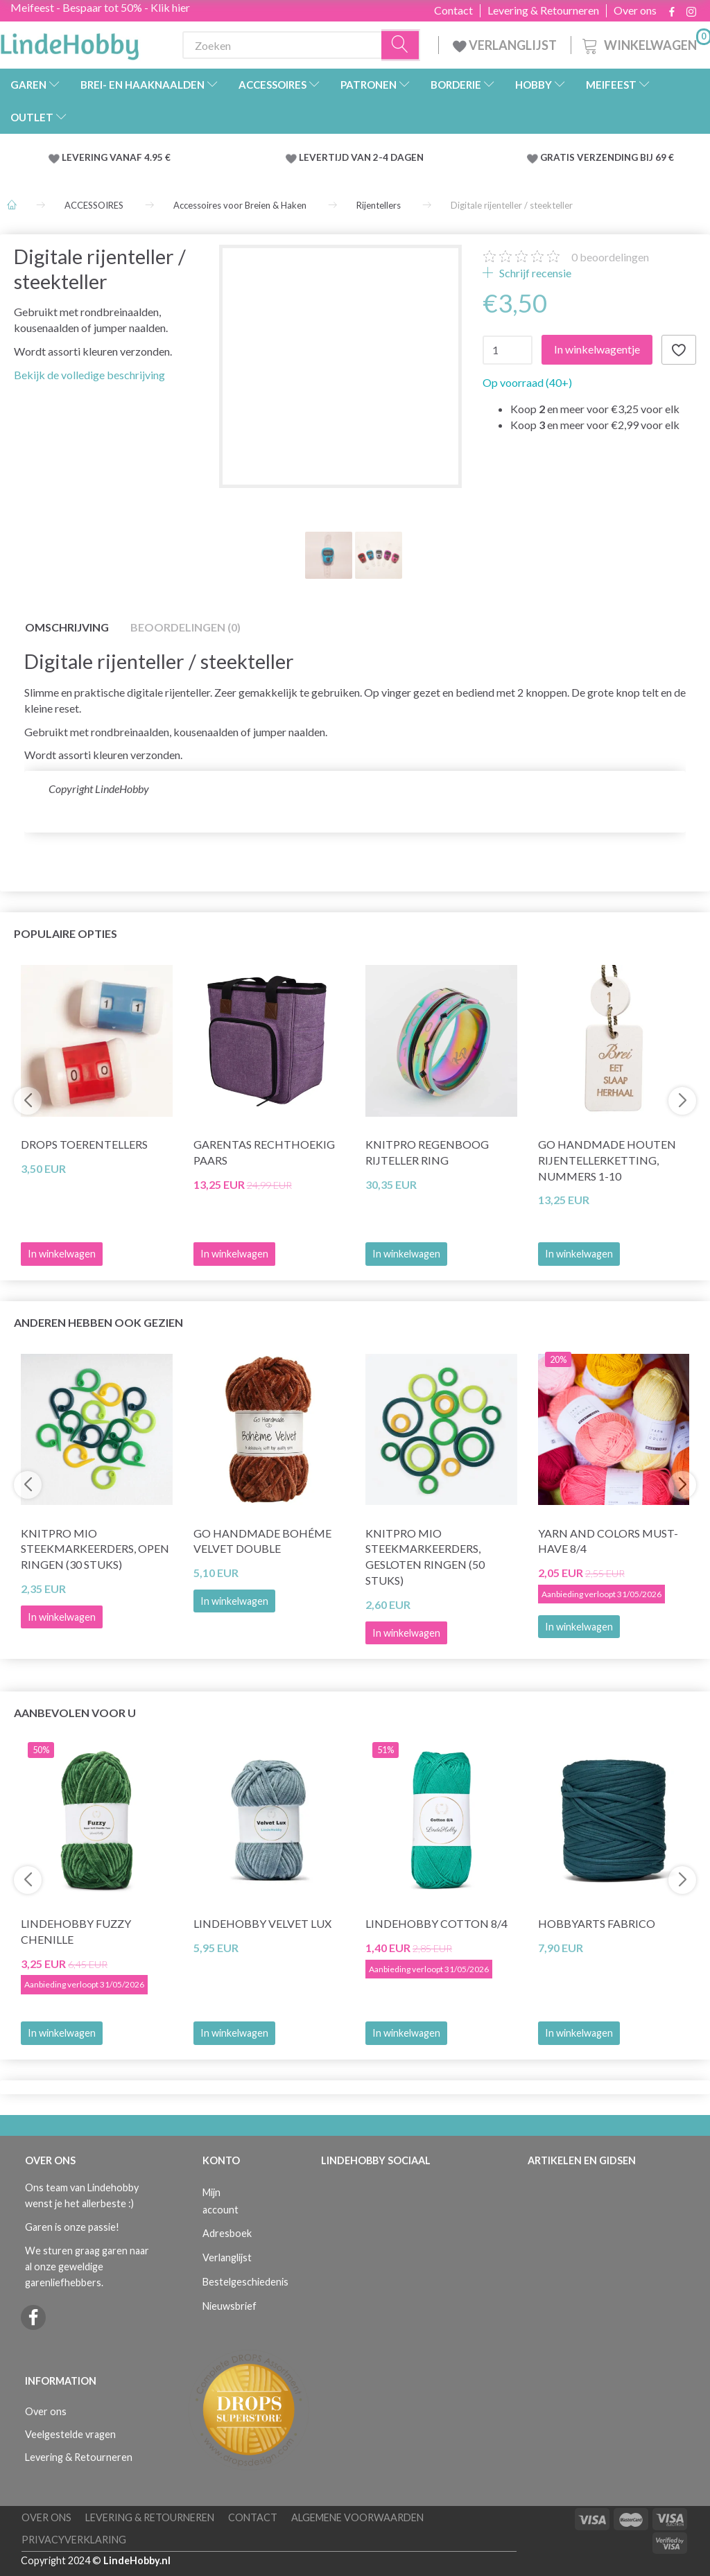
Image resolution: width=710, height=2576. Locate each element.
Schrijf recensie (534, 272)
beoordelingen (610, 256)
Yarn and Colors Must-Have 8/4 (608, 1541)
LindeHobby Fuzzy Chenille (76, 1931)
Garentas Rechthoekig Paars (264, 1152)
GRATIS (558, 157)
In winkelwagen (406, 1254)
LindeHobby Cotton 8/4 (436, 1923)
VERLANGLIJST (505, 45)
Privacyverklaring (73, 2539)
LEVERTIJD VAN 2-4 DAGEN (361, 157)
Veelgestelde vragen (70, 2434)
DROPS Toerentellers (84, 1144)
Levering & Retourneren (543, 10)
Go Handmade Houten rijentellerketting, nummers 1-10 (607, 1160)
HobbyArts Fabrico (596, 1923)
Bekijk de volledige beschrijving (89, 374)
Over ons (635, 10)
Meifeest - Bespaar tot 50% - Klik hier (100, 7)
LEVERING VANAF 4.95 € (116, 157)
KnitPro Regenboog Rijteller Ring (427, 1152)
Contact (453, 10)
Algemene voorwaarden (357, 2517)
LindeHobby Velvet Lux (262, 1923)
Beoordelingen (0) (185, 627)
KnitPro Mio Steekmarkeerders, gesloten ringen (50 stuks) (425, 1556)
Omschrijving (67, 627)
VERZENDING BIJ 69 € (625, 157)
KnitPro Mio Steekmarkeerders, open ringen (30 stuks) (95, 1549)
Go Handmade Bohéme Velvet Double (262, 1541)
